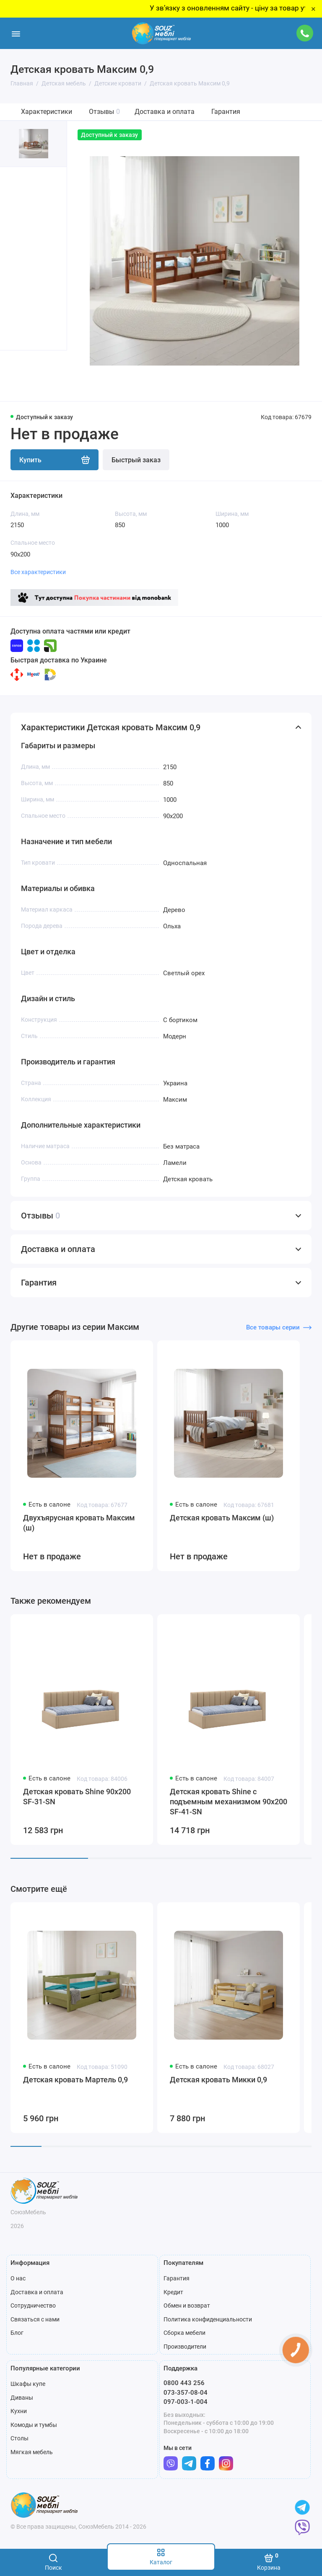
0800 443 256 (184, 2383)
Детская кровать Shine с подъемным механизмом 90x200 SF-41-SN (228, 1801)
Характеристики (46, 112)
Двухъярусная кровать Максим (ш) (79, 1522)
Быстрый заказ (136, 460)
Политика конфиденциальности (208, 2319)
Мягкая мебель (31, 2452)
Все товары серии (279, 1327)
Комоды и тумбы (33, 2424)
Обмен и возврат (187, 2305)
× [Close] (313, 9)
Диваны (21, 2397)
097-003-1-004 (186, 2402)
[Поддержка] (304, 33)
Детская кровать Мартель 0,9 (75, 2079)
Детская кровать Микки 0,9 (218, 2079)
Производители (185, 2346)
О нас (18, 2278)
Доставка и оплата (165, 112)
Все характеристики (38, 572)
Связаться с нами (35, 2319)
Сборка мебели (184, 2332)
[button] (17, 375)
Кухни (18, 2411)
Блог (16, 2332)
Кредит (173, 2292)
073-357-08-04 (186, 2392)
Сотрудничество (33, 2305)
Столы (19, 2438)
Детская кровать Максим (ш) (222, 1517)
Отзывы (104, 112)
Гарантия (225, 112)
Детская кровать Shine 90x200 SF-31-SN (77, 1796)
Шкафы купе (27, 2383)
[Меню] (15, 33)
